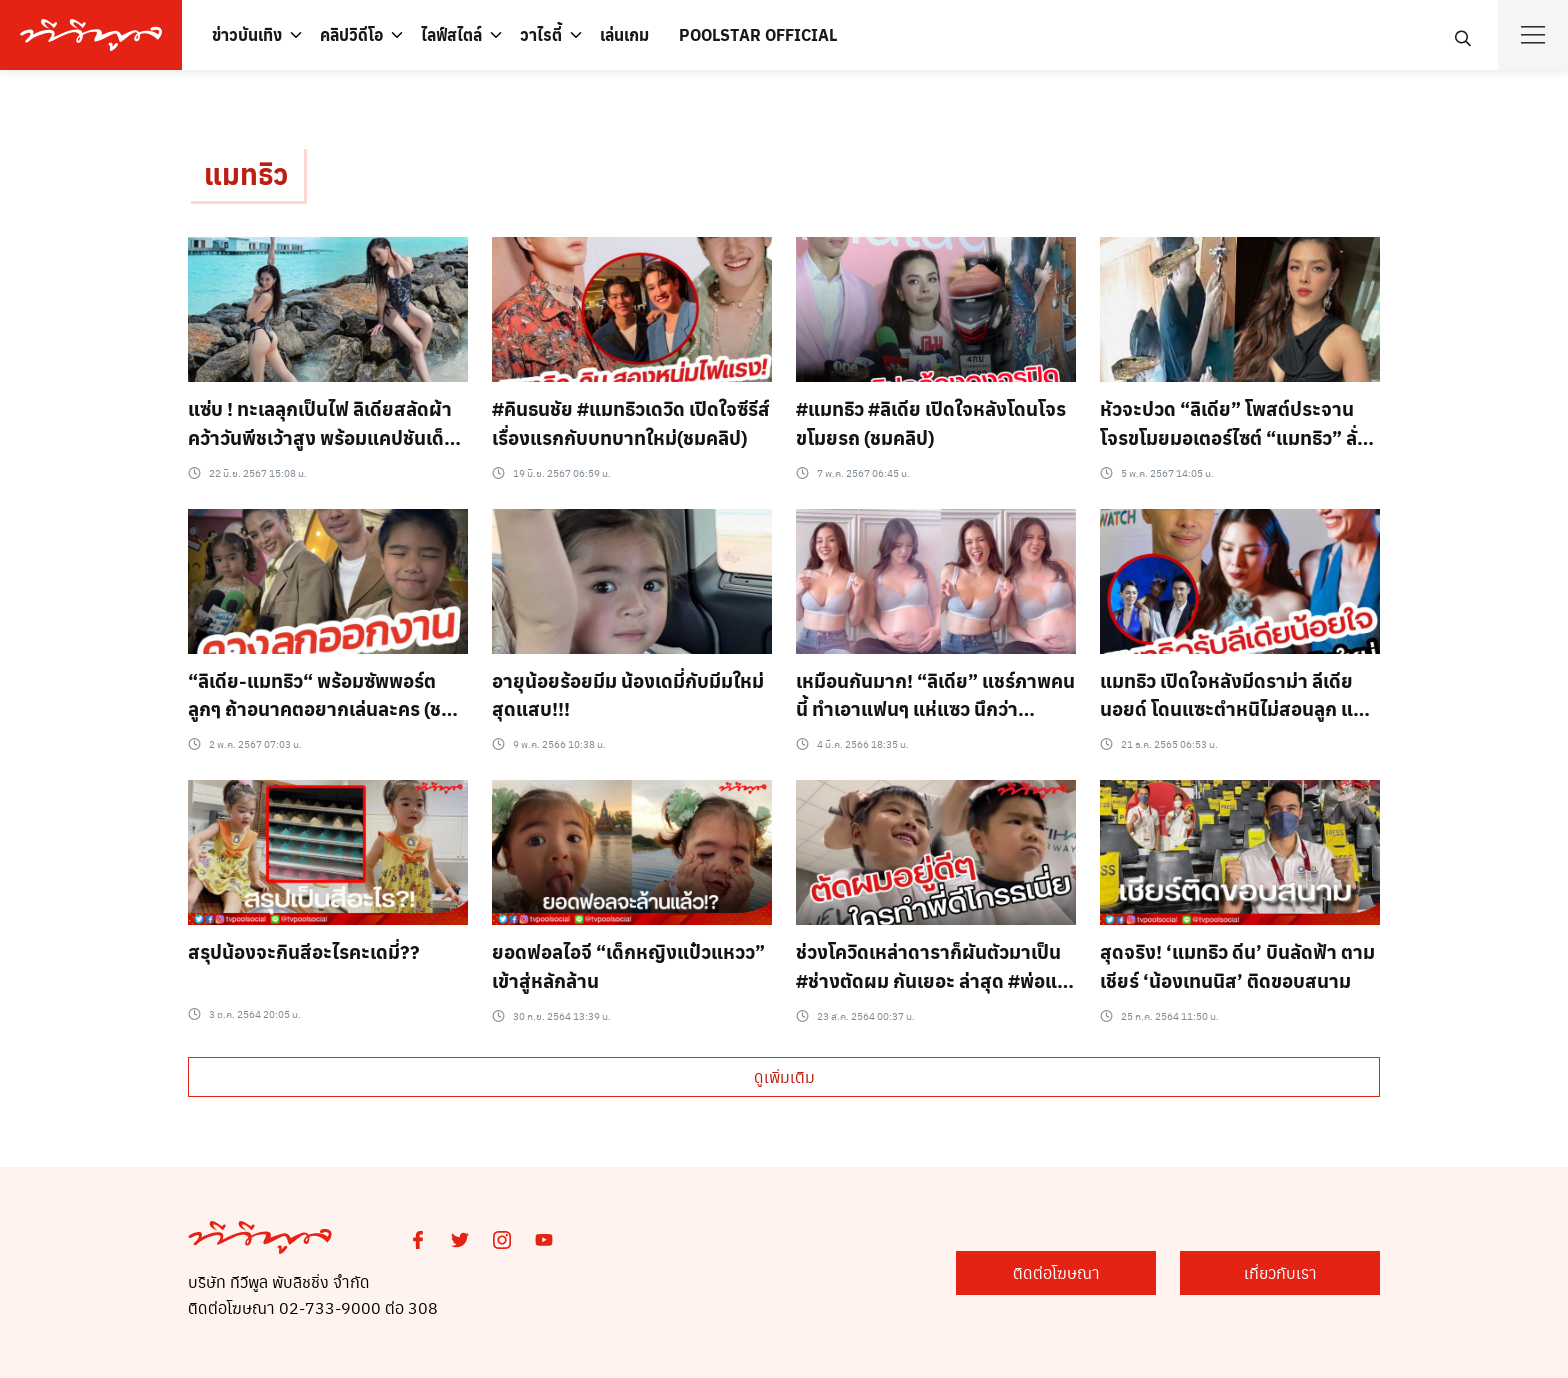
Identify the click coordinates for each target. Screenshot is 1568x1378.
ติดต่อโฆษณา (1056, 1272)
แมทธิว (246, 173)
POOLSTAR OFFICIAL (758, 34)
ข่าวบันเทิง (247, 34)
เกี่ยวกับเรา (1280, 1272)
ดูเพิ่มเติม (784, 1076)
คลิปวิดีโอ (351, 34)
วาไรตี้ (541, 34)
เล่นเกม (624, 34)
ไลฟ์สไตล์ (451, 34)
